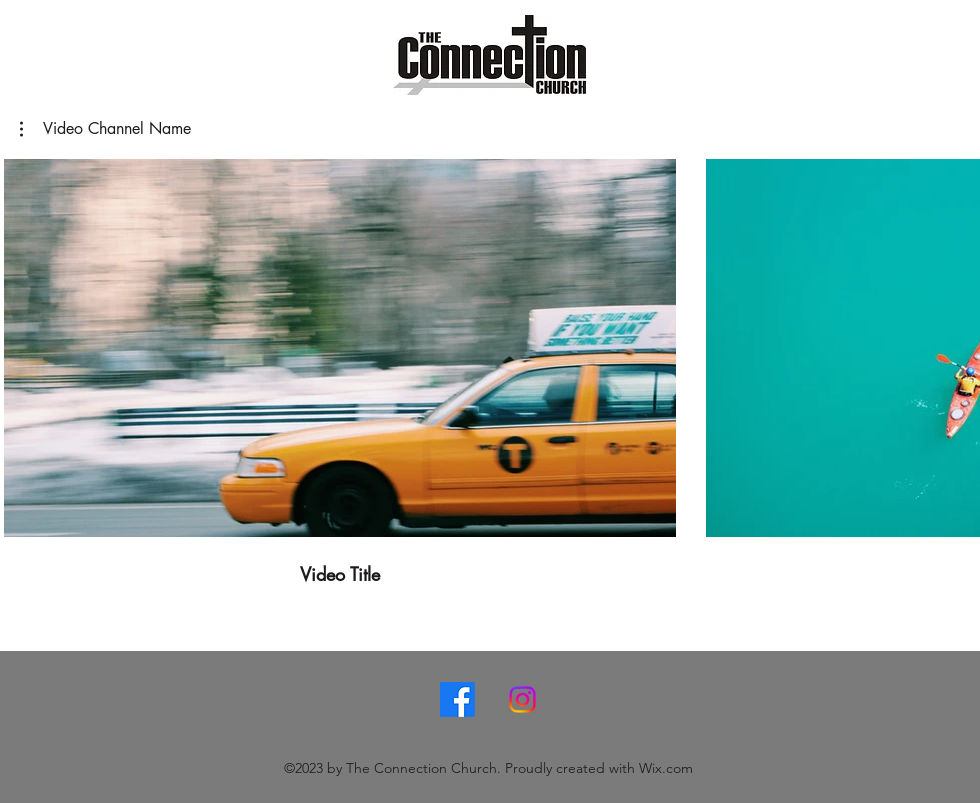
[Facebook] (457, 699)
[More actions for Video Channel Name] (105, 129)
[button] (105, 129)
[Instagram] (522, 699)
